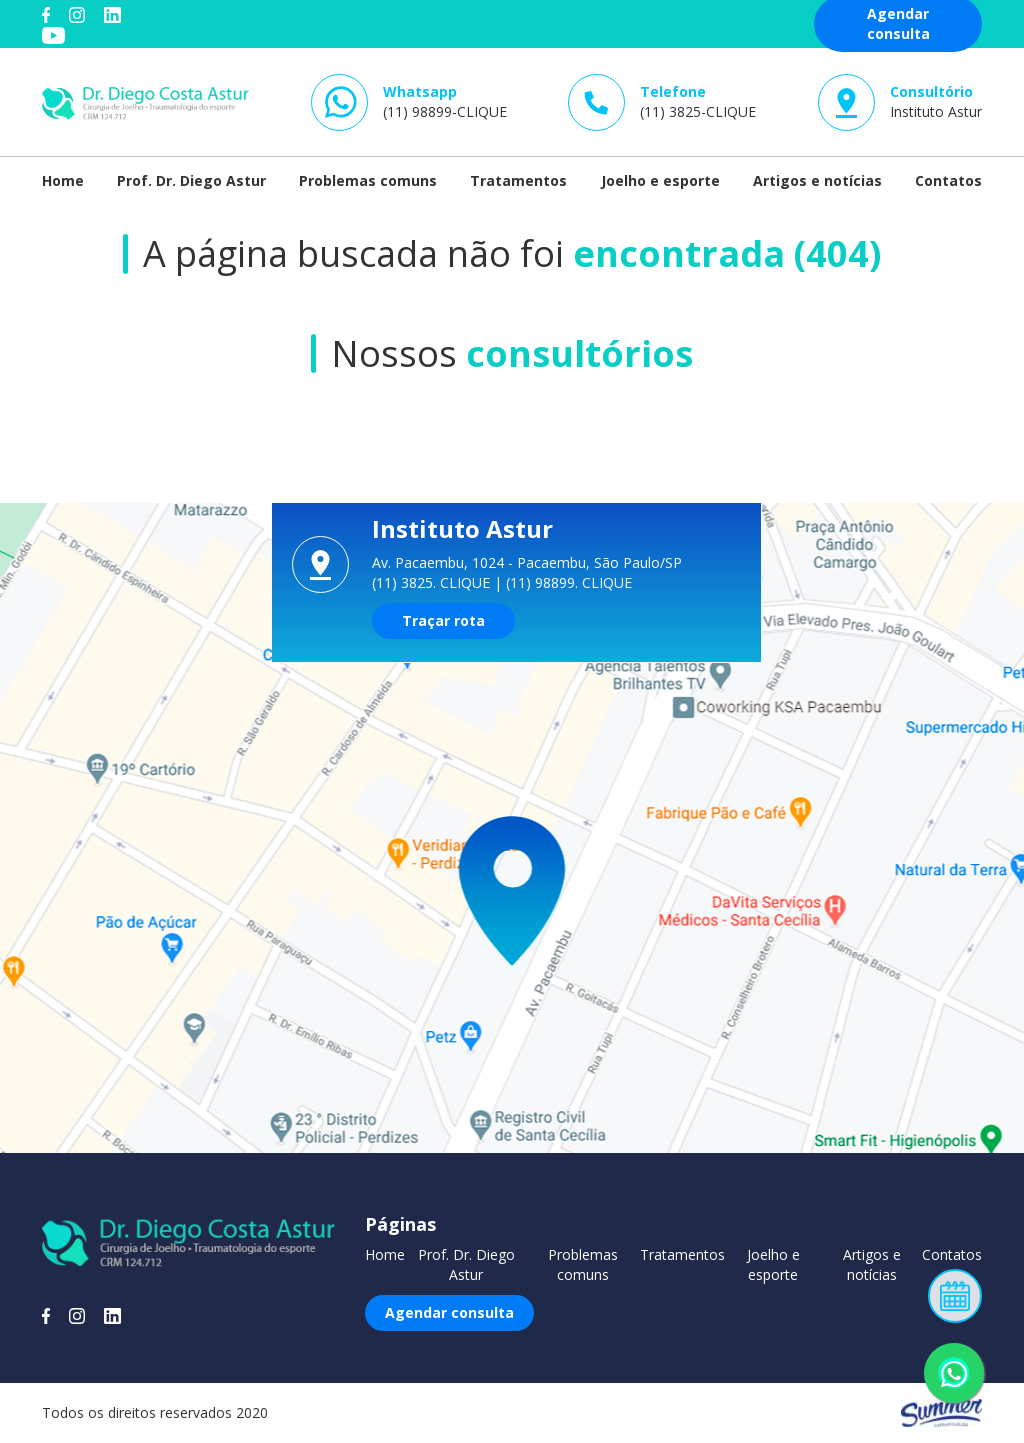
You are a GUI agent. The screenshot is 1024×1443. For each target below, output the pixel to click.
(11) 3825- (698, 101)
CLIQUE (465, 582)
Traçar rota (443, 620)
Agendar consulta (449, 1312)
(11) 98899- (445, 101)
